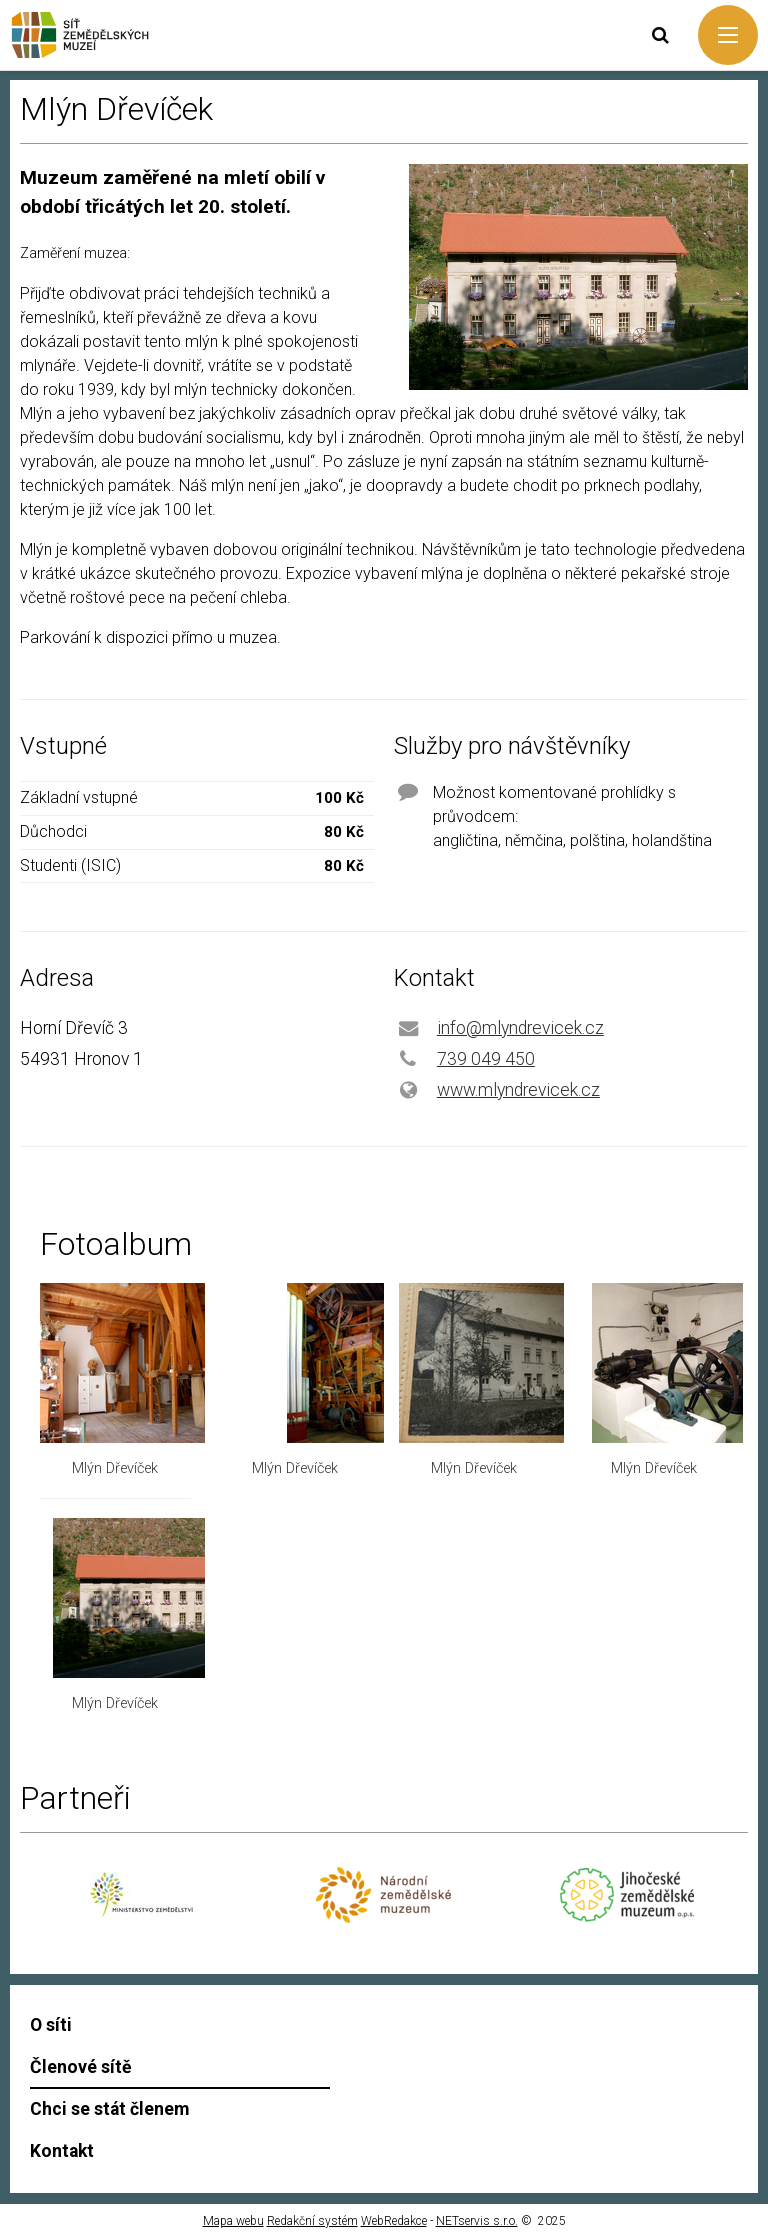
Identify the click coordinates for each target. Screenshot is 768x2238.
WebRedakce (394, 2221)
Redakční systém (312, 2221)
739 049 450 (486, 1059)
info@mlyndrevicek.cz (520, 1028)
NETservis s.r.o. (477, 2221)
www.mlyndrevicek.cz (518, 1090)
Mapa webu (233, 2221)
